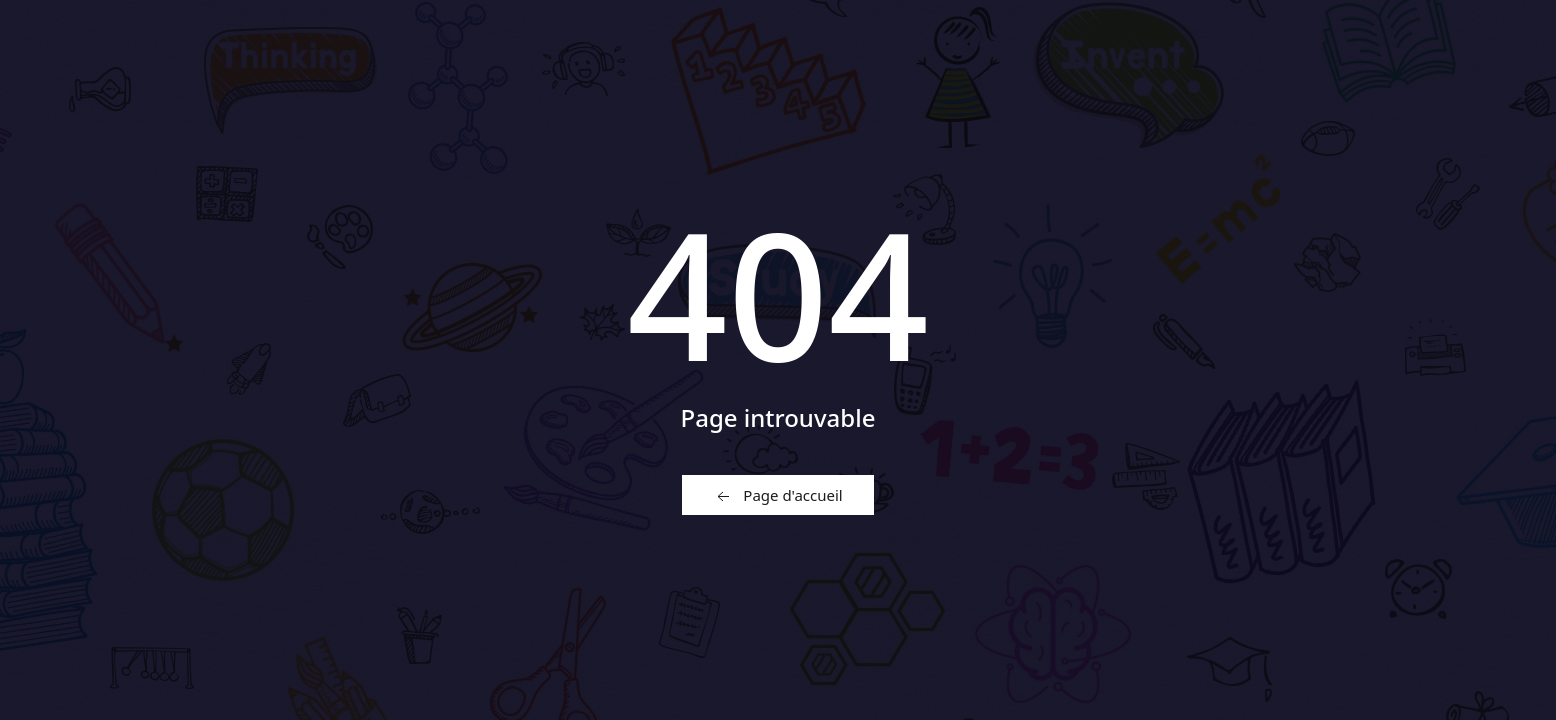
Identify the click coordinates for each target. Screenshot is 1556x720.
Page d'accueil (777, 496)
